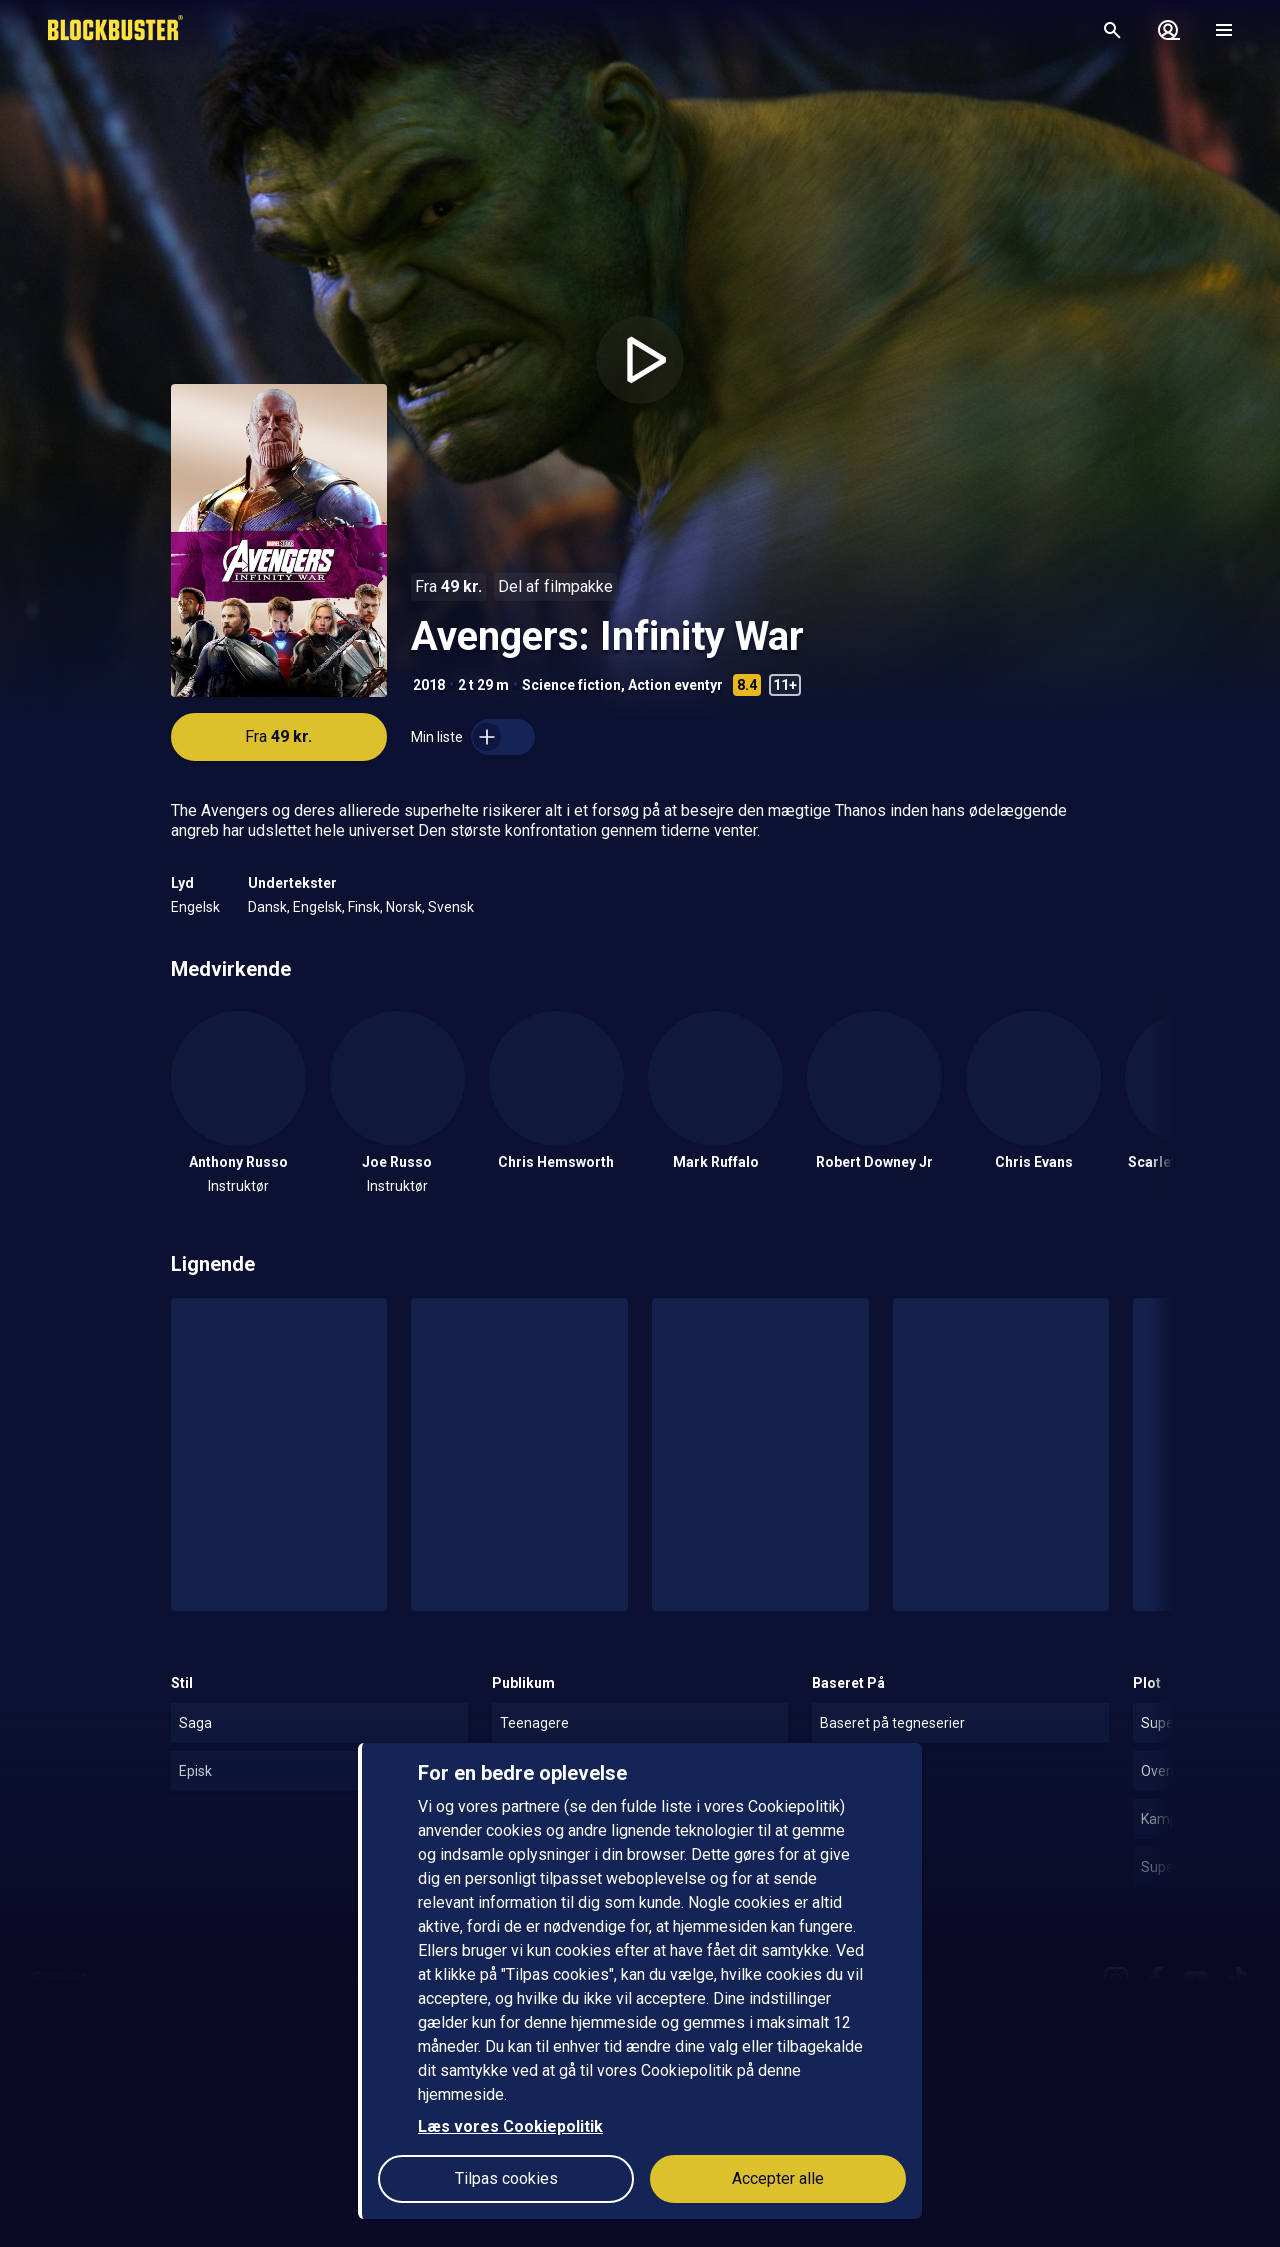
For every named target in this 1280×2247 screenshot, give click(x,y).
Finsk (364, 907)
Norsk (404, 907)
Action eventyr (675, 685)
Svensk (451, 907)
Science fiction (571, 685)
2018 (429, 685)
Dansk (267, 907)
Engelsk (195, 907)
